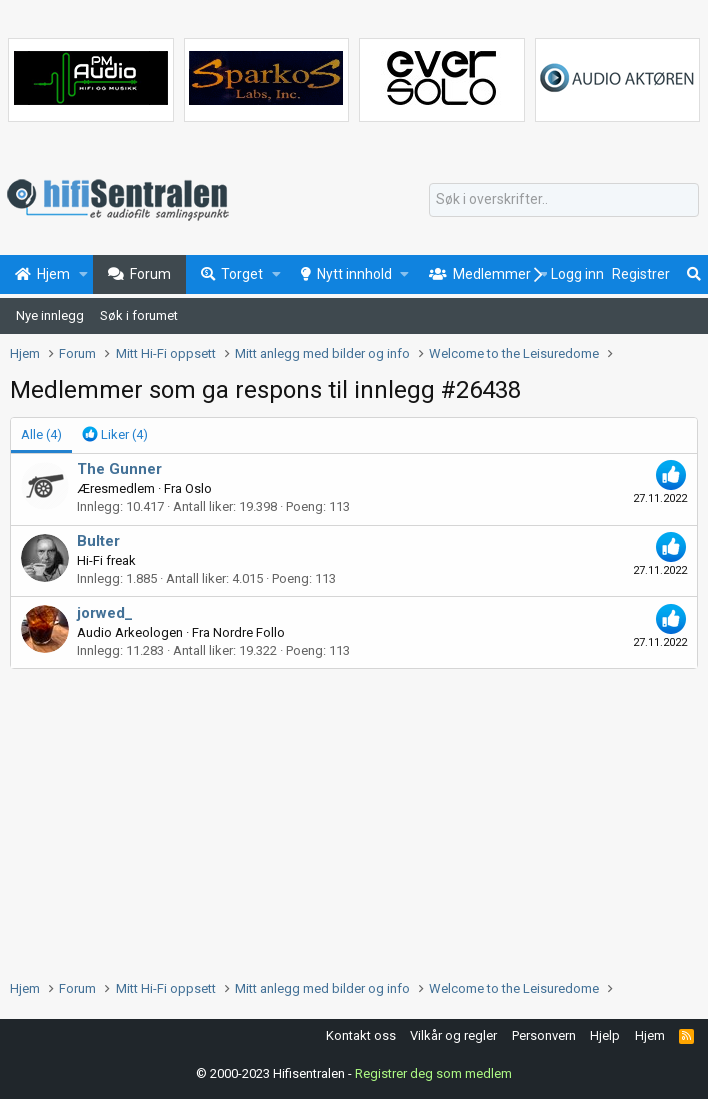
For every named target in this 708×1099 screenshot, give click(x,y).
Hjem (650, 1035)
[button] (83, 275)
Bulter (98, 541)
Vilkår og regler (453, 1035)
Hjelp (605, 1035)
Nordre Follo (249, 632)
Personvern (544, 1035)
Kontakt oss (361, 1035)
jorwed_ (105, 613)
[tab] (115, 435)
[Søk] (564, 200)
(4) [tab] (41, 434)
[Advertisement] (354, 819)
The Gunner (119, 469)
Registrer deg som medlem (433, 1073)
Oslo (198, 488)
